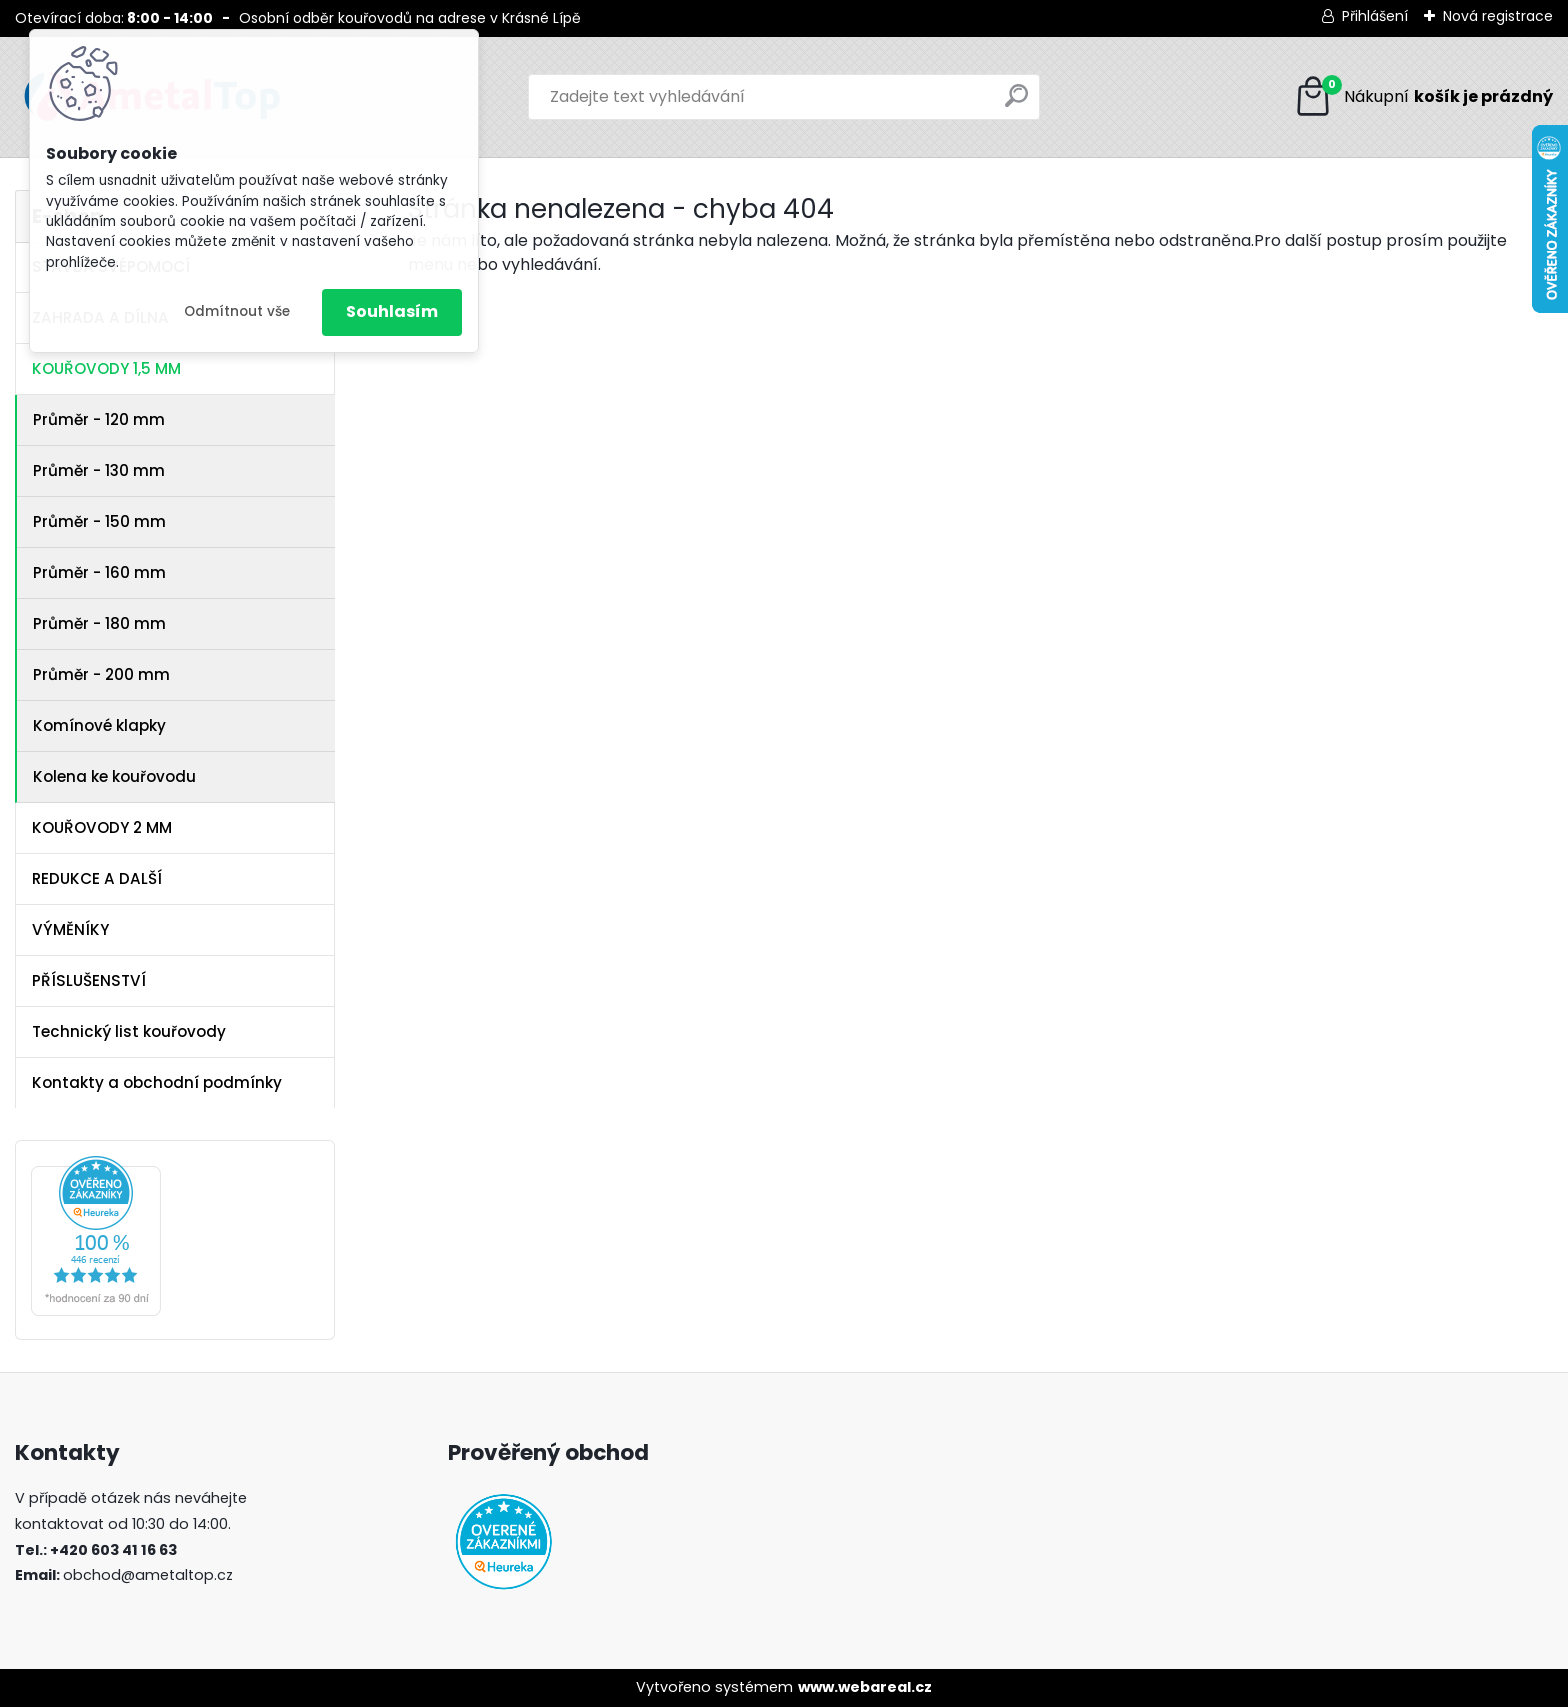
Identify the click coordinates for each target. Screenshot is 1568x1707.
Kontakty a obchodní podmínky (157, 1082)
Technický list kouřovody (129, 1031)
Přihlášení (1375, 16)
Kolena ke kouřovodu (114, 776)
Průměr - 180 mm (99, 623)
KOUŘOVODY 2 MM (102, 827)
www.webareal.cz (865, 1687)
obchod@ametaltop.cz (148, 1575)
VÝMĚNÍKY (70, 929)
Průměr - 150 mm (99, 521)
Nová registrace (1498, 16)
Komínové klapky (99, 725)
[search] (1016, 103)
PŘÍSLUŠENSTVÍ (89, 980)
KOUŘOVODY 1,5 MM (106, 368)
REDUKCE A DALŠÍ (97, 878)
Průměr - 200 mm (101, 674)
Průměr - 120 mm (99, 419)
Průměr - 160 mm (99, 572)
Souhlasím (392, 311)
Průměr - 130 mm (99, 470)
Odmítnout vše (237, 311)
